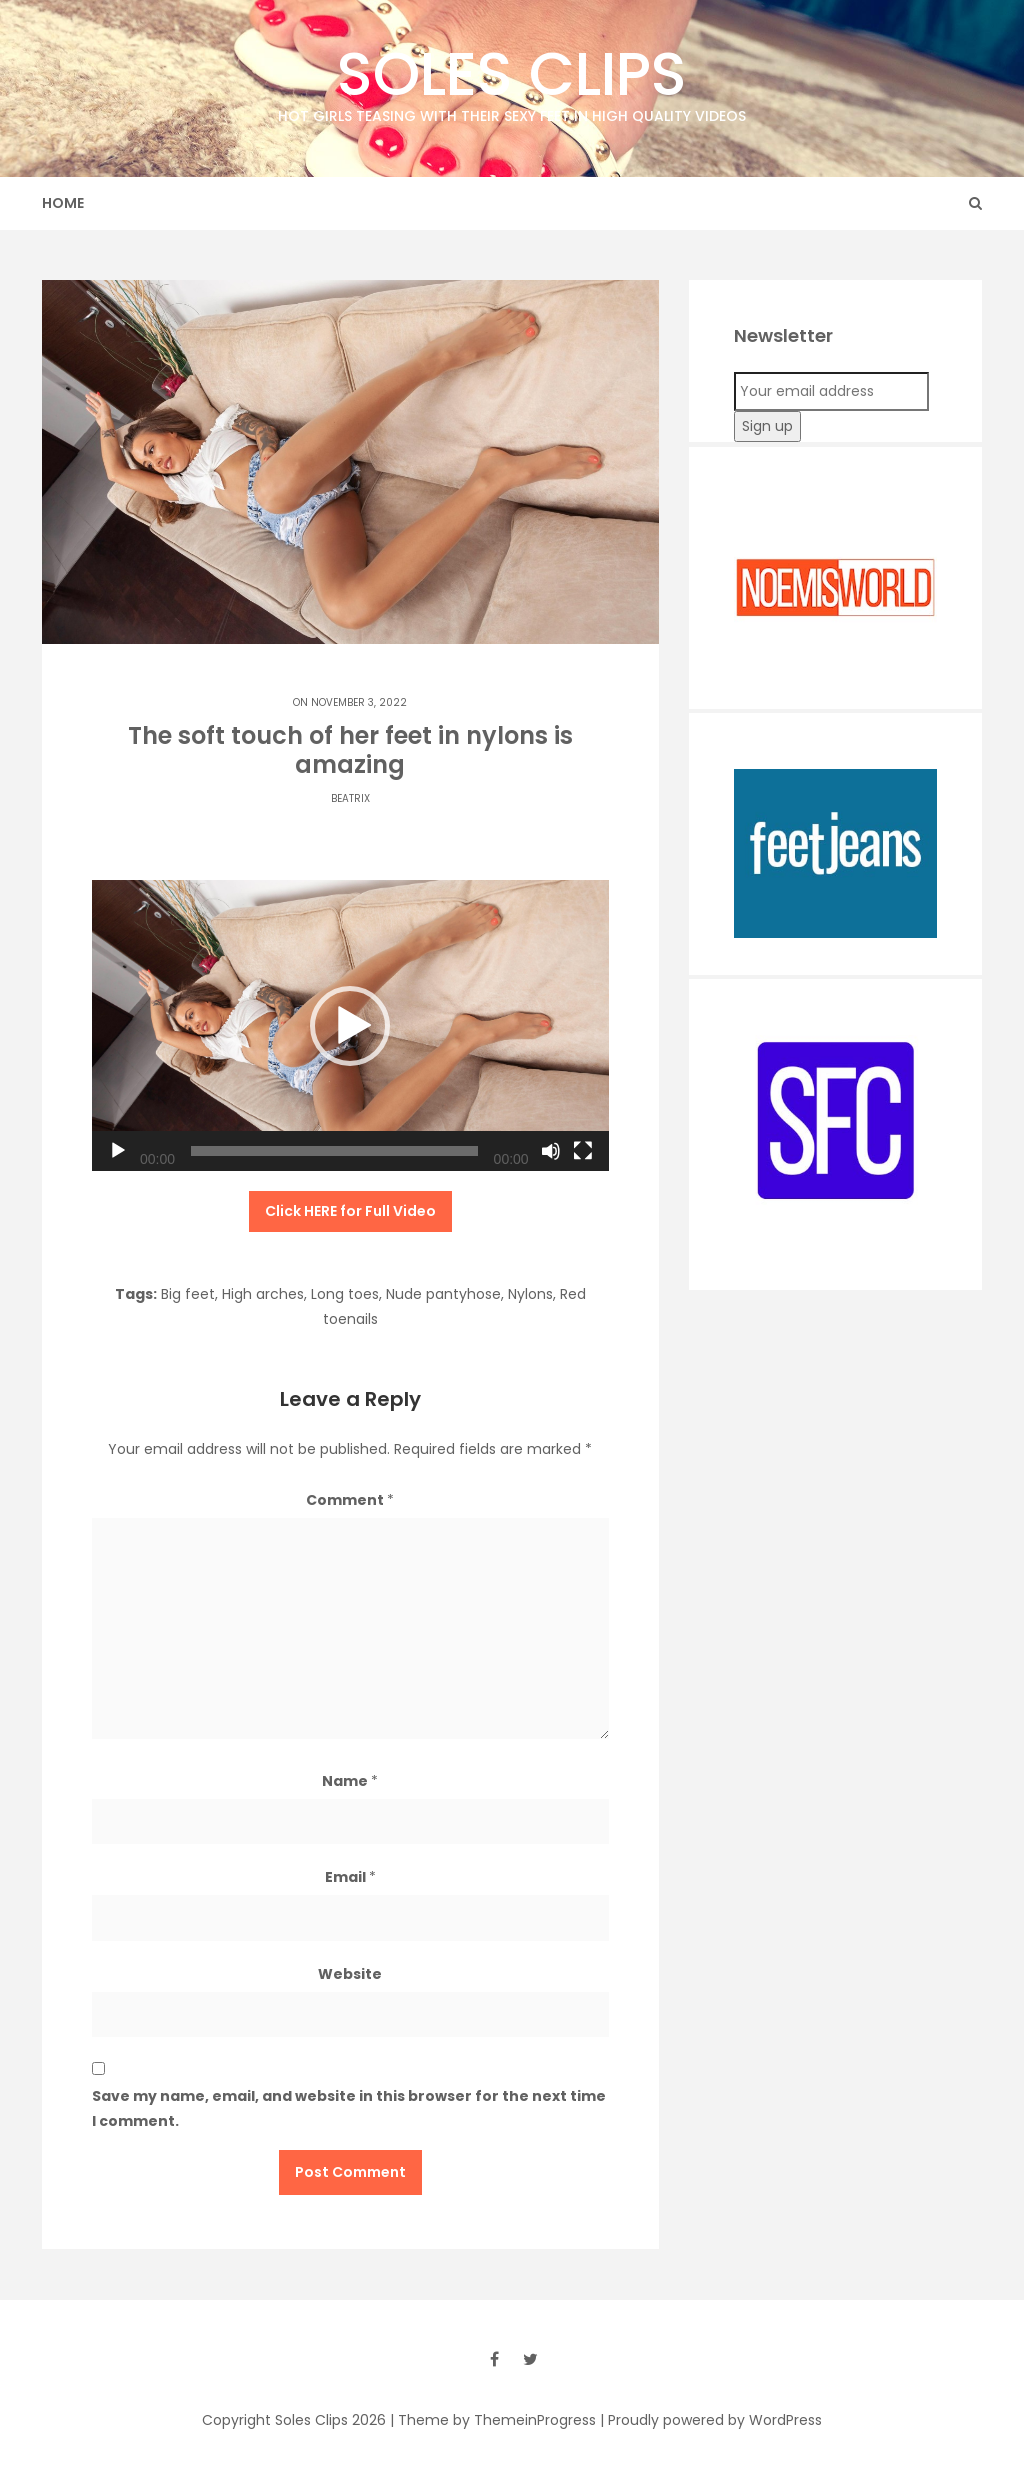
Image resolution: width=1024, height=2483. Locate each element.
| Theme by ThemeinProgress (493, 2420)
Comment (350, 1500)
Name (350, 1781)
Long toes (345, 1294)
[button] (350, 1026)
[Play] (118, 1151)
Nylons (530, 1294)
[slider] (334, 1151)
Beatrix (350, 798)
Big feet (188, 1294)
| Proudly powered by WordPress (711, 2420)
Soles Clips (512, 79)
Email (350, 1877)
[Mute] (551, 1151)
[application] (350, 1025)
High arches (263, 1294)
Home (63, 203)
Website (350, 1974)
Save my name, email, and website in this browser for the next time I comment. (349, 2108)
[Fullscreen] (583, 1151)
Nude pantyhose (443, 1294)
